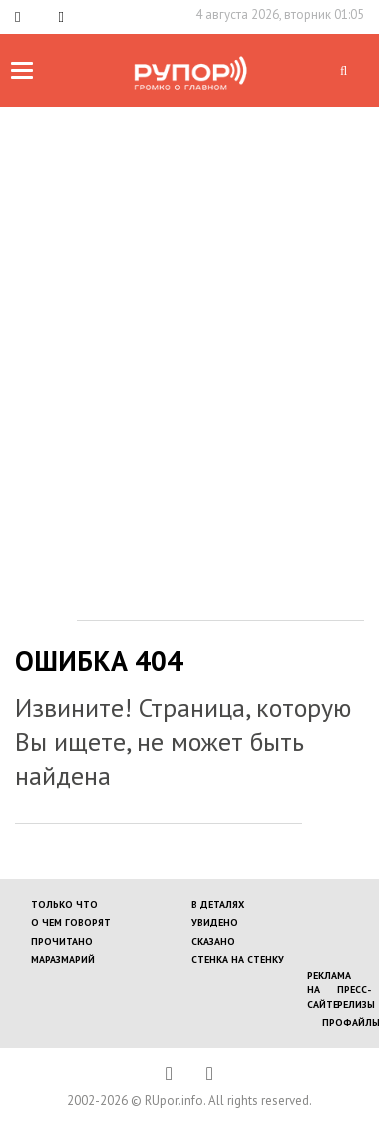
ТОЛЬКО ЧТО (64, 904)
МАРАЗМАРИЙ (63, 959)
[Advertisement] (187, 304)
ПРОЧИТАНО (62, 941)
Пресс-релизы (356, 996)
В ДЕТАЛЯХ (217, 904)
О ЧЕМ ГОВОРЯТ (71, 922)
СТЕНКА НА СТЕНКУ (237, 959)
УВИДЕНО (214, 922)
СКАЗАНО (213, 941)
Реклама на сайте (329, 990)
